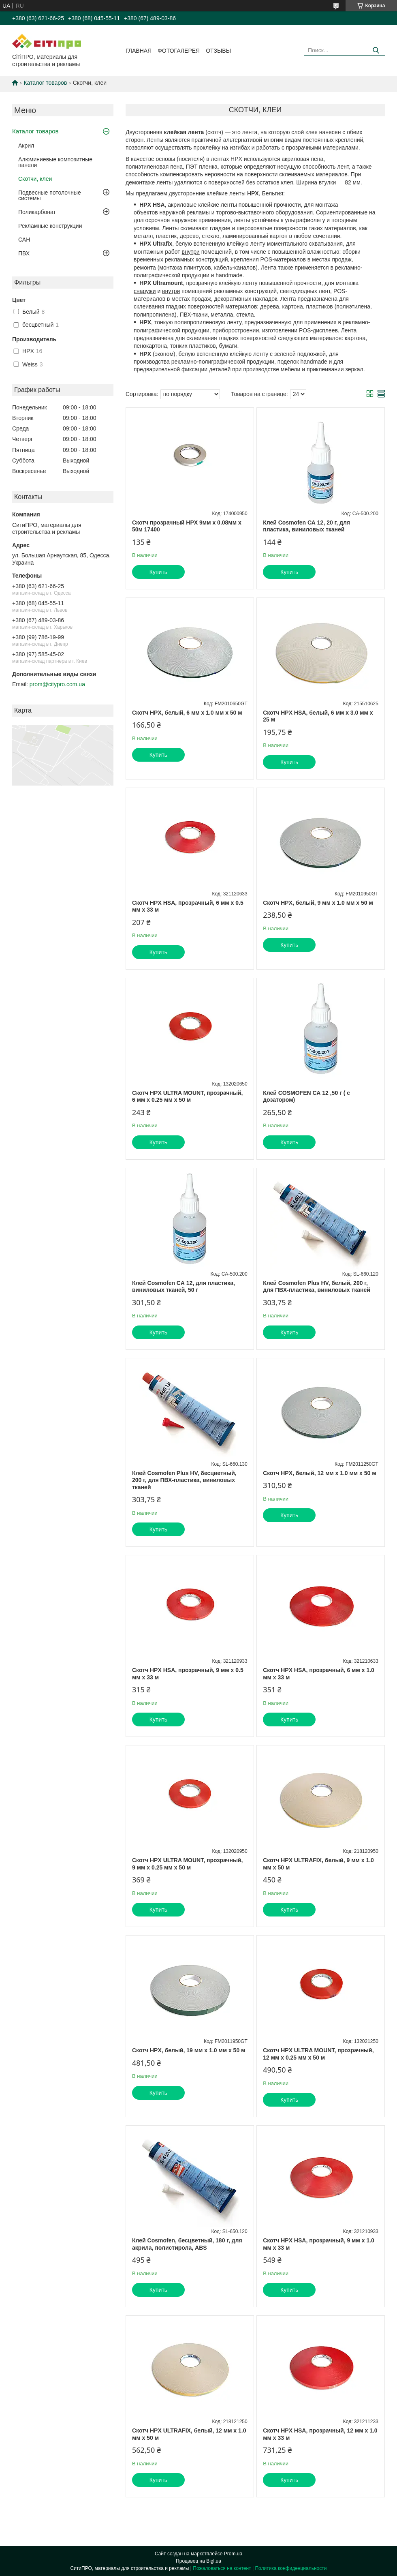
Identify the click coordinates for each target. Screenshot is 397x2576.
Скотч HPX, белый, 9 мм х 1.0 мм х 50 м (318, 902)
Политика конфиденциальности (291, 2568)
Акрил (26, 145)
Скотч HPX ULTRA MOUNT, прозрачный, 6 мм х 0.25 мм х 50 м (187, 1096)
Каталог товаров (45, 83)
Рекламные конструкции (50, 226)
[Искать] (376, 50)
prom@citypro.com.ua (57, 684)
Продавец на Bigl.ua (198, 2561)
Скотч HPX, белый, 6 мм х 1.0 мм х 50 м (187, 712)
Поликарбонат (37, 212)
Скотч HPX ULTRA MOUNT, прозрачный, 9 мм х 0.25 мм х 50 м (187, 1864)
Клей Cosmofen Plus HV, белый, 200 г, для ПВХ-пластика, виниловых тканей (316, 1286)
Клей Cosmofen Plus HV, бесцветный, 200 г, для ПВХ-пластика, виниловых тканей (184, 1480)
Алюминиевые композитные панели (55, 162)
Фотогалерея (179, 50)
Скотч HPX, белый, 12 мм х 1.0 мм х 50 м (319, 1473)
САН (24, 239)
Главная (139, 50)
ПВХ (24, 253)
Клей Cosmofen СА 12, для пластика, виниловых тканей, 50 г (183, 1286)
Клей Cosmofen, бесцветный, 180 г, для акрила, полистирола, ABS (187, 2244)
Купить (158, 572)
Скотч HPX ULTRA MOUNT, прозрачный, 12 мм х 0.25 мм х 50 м (318, 2054)
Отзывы (218, 50)
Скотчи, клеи (35, 179)
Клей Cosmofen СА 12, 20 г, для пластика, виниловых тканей (306, 526)
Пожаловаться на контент (222, 2568)
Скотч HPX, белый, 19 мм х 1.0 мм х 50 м (188, 2050)
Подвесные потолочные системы (49, 195)
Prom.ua (233, 2554)
